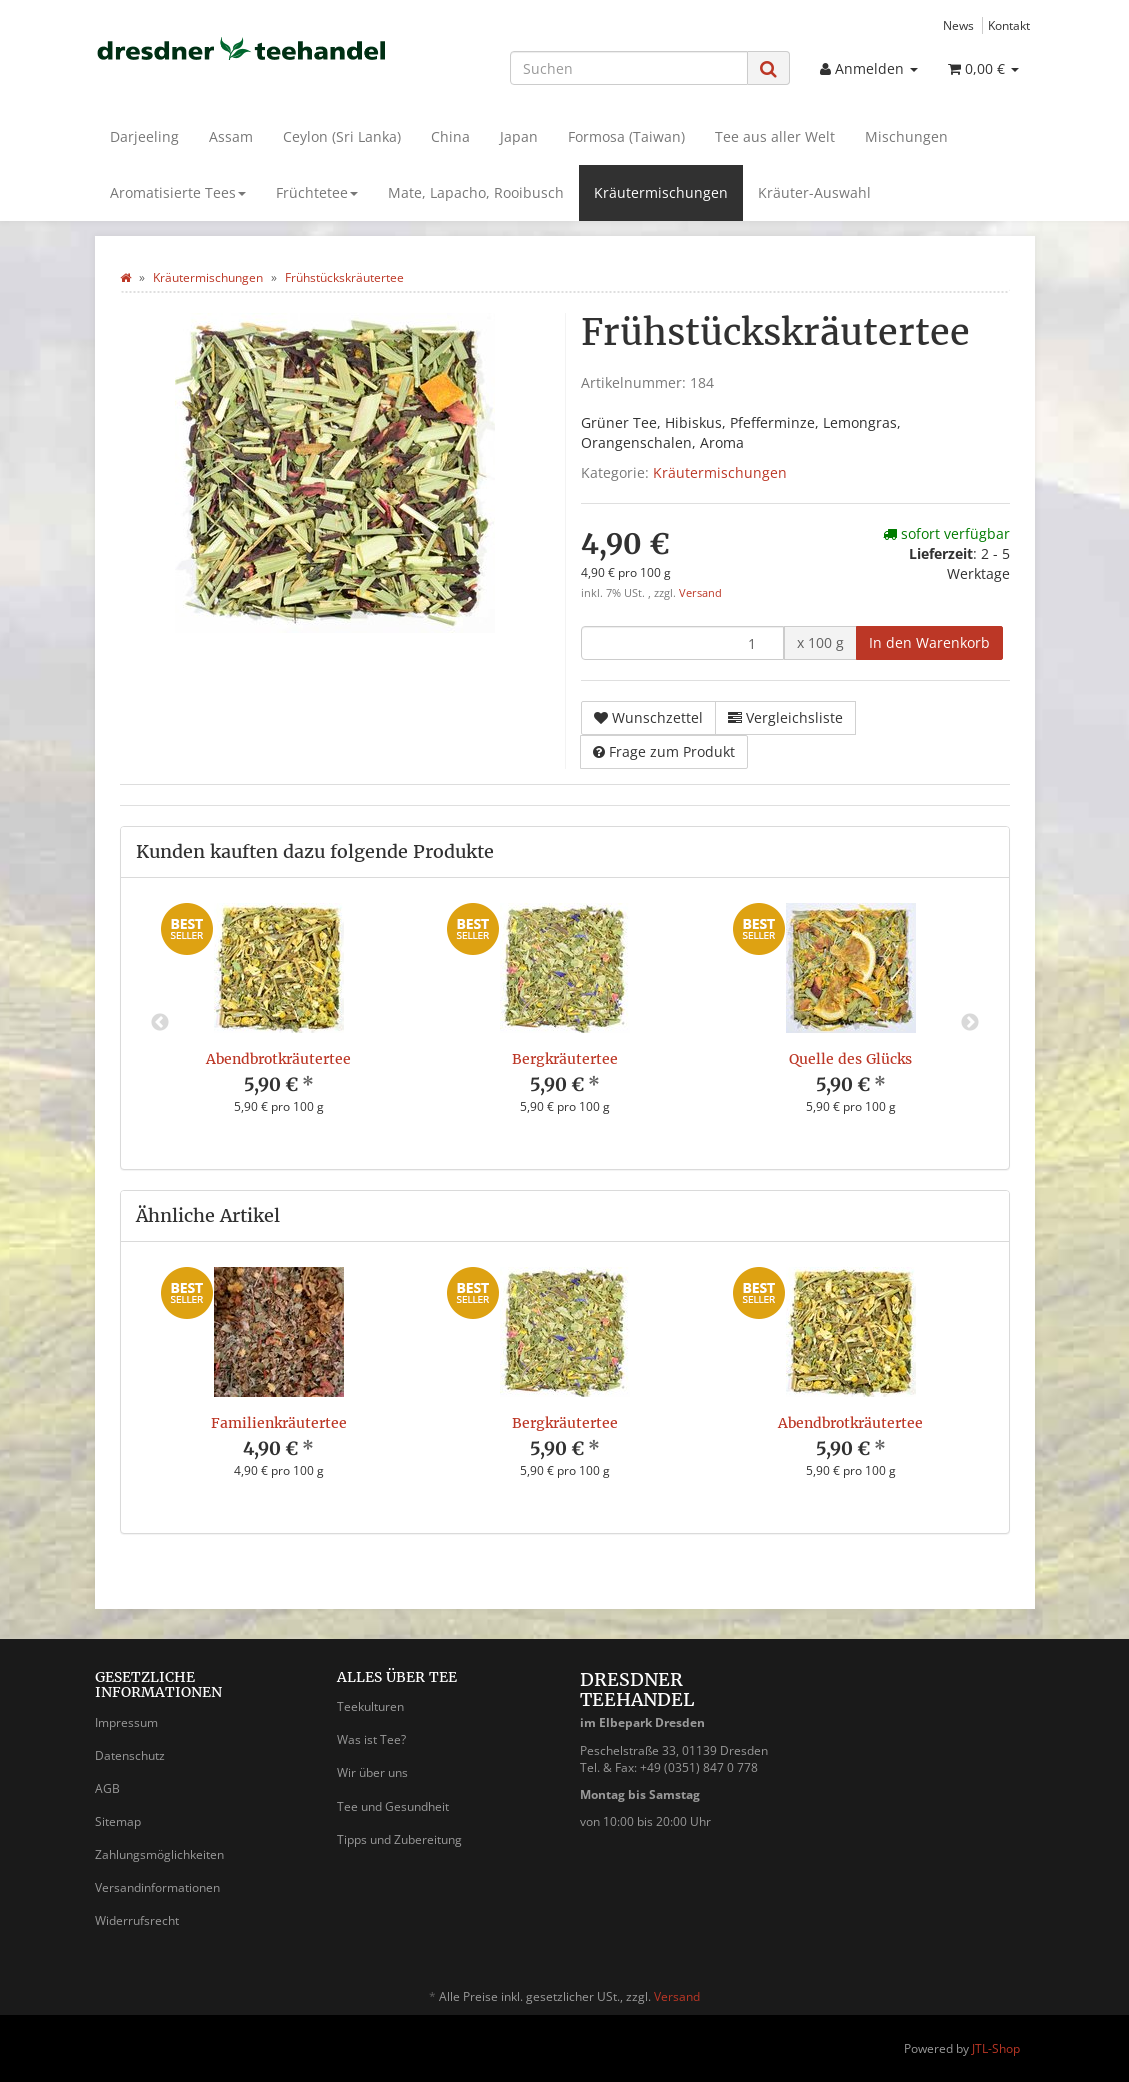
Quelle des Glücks (850, 1059)
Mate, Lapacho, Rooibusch (476, 192)
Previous (160, 1023)
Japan (519, 136)
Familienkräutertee (279, 1423)
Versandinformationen (157, 1887)
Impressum (126, 1722)
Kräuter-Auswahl (814, 192)
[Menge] (682, 643)
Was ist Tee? (371, 1739)
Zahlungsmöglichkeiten (159, 1854)
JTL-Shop (996, 2048)
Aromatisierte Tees (178, 192)
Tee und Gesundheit (393, 1806)
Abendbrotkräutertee (278, 1059)
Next (970, 1023)
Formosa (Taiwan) (626, 136)
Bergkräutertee (565, 1059)
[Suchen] (629, 68)
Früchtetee (317, 192)
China (450, 136)
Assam (231, 136)
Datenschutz (130, 1755)
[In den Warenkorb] (929, 643)
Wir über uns (372, 1772)
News (958, 25)
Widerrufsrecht (137, 1920)
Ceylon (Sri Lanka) (342, 136)
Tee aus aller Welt (775, 136)
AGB (107, 1788)
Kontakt (1009, 25)
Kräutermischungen (661, 192)
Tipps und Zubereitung (399, 1839)
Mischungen (906, 136)
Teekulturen (370, 1706)
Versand (700, 593)
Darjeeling (144, 136)
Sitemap (118, 1821)
